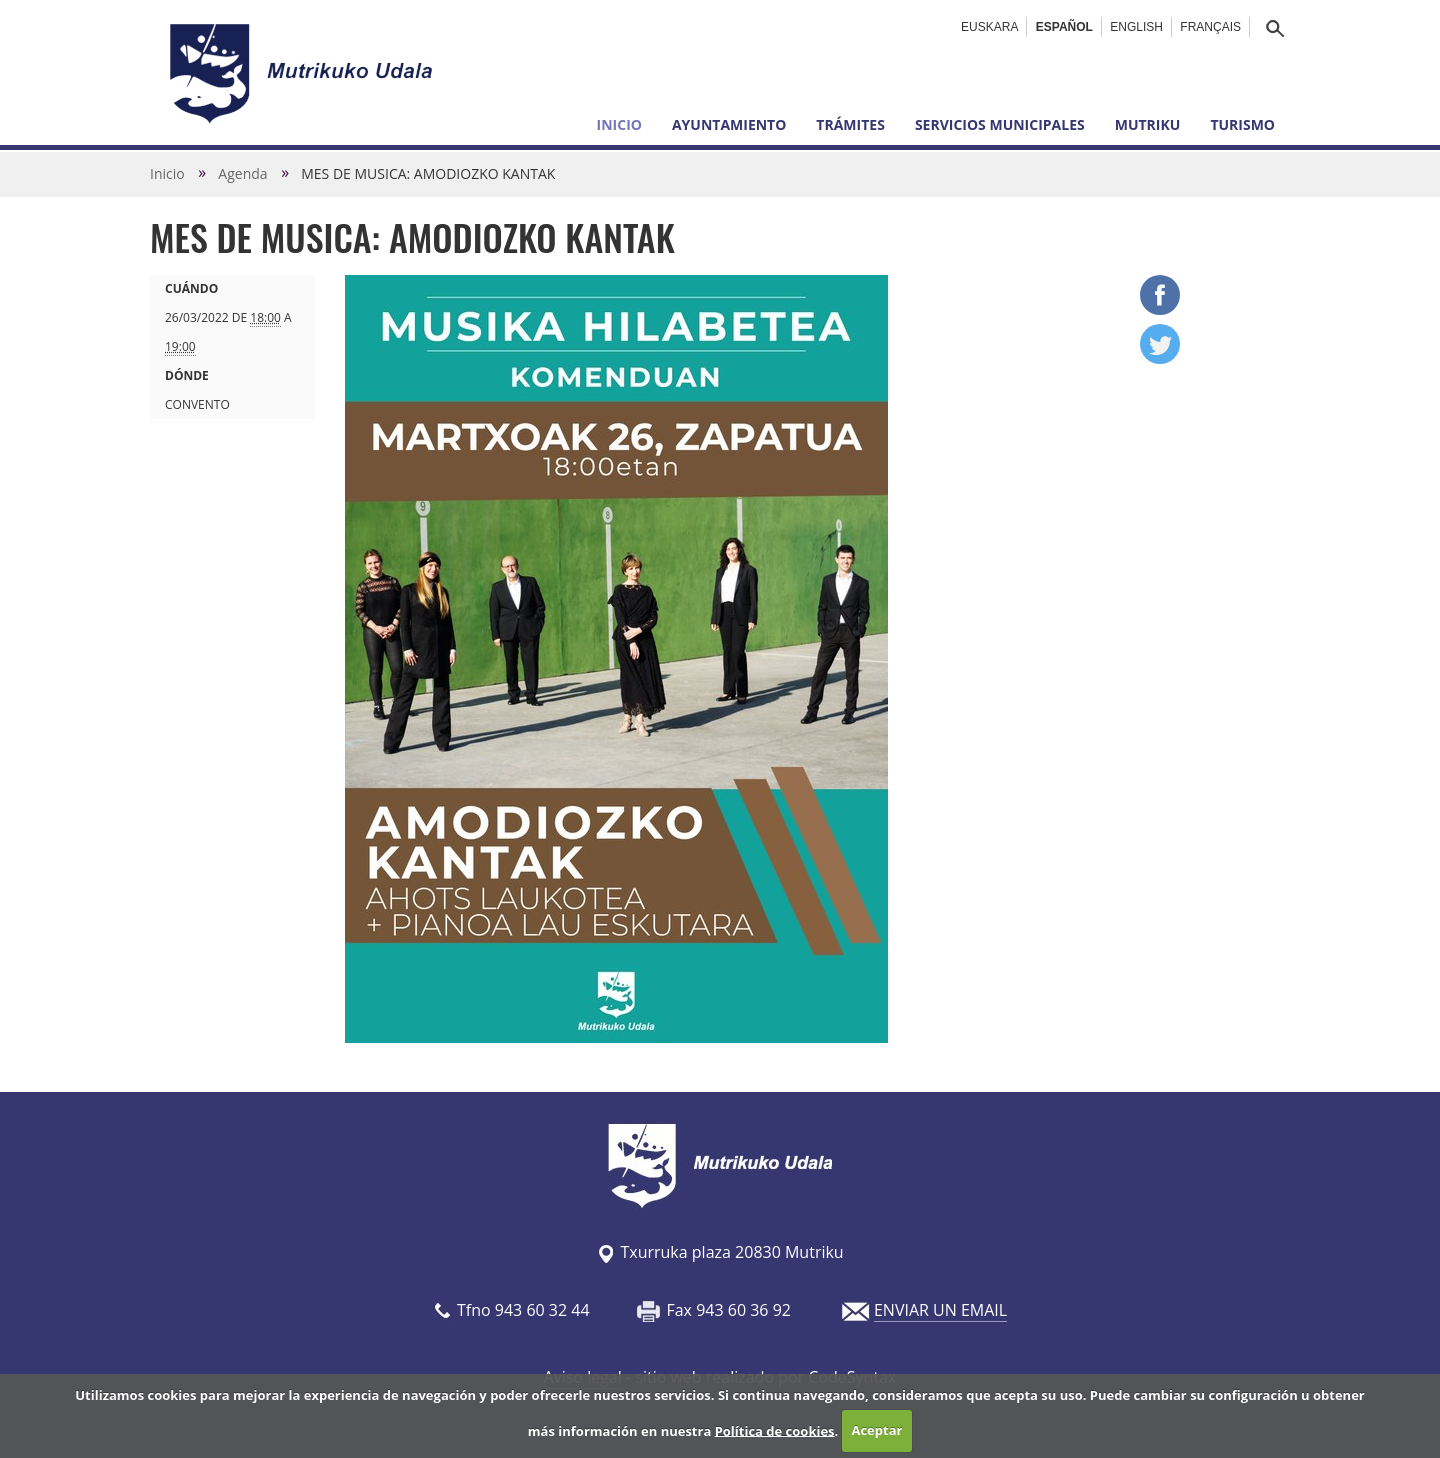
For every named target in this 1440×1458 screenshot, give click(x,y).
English (1136, 27)
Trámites (850, 124)
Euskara (989, 27)
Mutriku (1148, 124)
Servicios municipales (1000, 124)
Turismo (1242, 124)
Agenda (242, 173)
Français (1210, 27)
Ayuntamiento (729, 124)
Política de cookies (775, 1430)
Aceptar (876, 1430)
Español (1064, 27)
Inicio (619, 124)
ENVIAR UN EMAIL (940, 1310)
